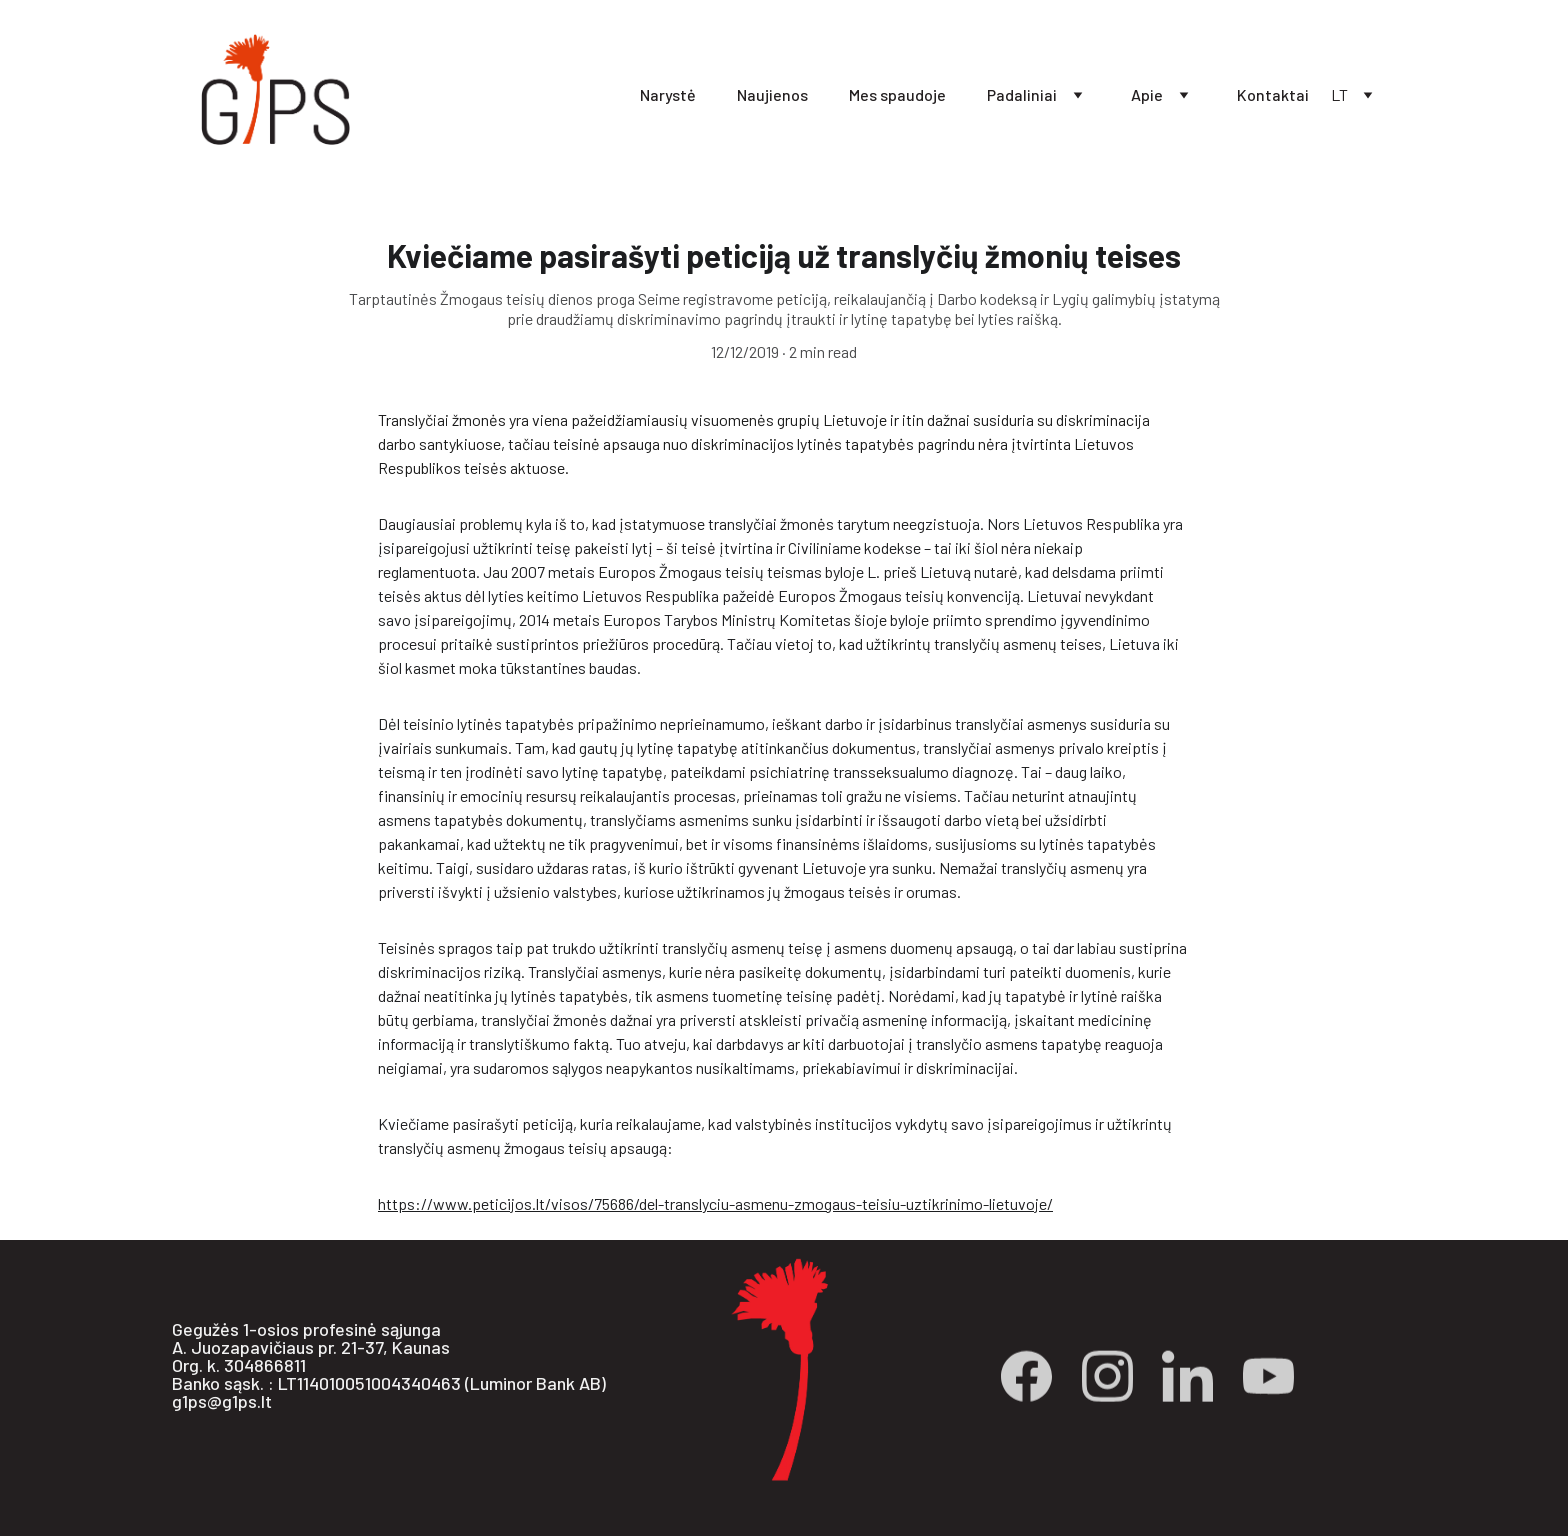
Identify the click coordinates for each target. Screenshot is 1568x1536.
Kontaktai (1273, 94)
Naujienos (772, 94)
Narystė (668, 94)
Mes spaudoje (897, 94)
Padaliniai (1022, 94)
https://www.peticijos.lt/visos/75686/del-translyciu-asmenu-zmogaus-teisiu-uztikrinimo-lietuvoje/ (715, 1205)
